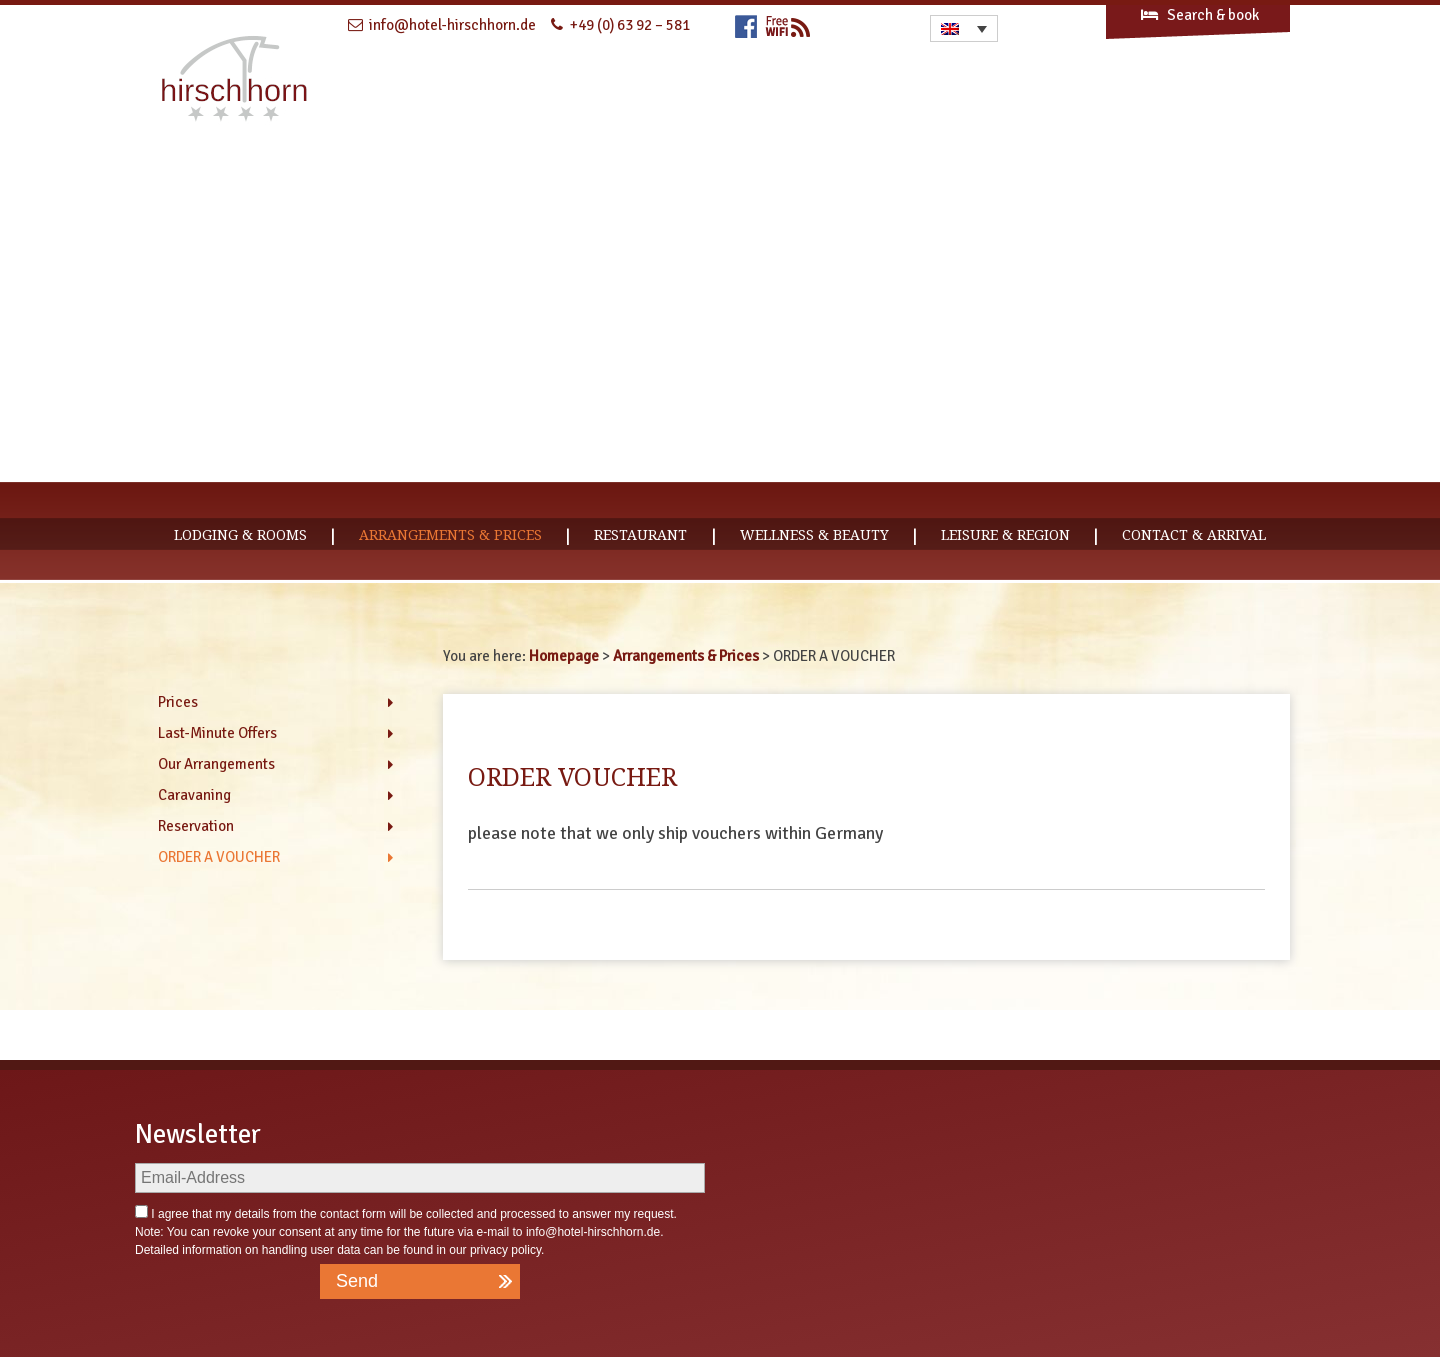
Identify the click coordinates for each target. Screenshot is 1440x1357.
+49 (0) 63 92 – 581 (630, 25)
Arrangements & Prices (450, 535)
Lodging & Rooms (240, 535)
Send (357, 1281)
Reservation (196, 826)
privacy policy (505, 1250)
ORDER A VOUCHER (219, 857)
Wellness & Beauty (814, 535)
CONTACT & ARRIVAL (1194, 535)
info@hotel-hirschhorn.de (593, 1232)
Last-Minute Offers (217, 733)
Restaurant (640, 535)
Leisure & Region (1005, 535)
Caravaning (194, 795)
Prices (178, 702)
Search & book (1198, 15)
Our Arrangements (216, 764)
